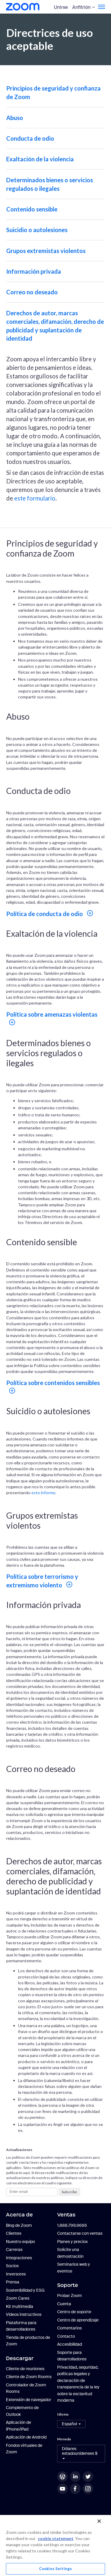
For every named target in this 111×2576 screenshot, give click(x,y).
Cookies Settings (55, 2568)
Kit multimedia (19, 2306)
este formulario (34, 498)
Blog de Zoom (19, 2225)
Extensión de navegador (28, 2399)
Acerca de (19, 2214)
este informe (43, 1492)
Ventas (66, 2214)
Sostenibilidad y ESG (25, 2290)
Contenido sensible (31, 209)
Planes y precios (72, 2241)
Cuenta (64, 2303)
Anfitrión (81, 7)
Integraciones (19, 2257)
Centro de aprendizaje (78, 2320)
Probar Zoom (69, 2295)
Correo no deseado (32, 292)
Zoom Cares (17, 2298)
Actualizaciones (19, 2149)
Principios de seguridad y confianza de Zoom (53, 92)
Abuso (14, 117)
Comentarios (69, 2328)
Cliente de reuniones (25, 2368)
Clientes (13, 2233)
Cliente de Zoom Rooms (29, 2376)
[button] (71, 2424)
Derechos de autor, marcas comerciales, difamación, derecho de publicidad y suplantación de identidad (55, 325)
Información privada (33, 271)
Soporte (67, 2285)
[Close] (99, 2521)
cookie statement (55, 2538)
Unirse (61, 7)
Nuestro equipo (20, 2241)
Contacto (66, 2336)
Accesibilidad (69, 2344)
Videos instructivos (23, 2314)
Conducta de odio (30, 138)
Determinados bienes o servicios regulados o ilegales (49, 184)
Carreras (14, 2249)
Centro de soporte (74, 2311)
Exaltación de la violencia (40, 159)
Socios (12, 2265)
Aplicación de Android (26, 2437)
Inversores (16, 2274)
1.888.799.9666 (72, 2225)
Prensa (12, 2282)
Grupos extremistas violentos (46, 250)
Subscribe (69, 2192)
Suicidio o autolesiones (36, 229)
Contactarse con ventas (79, 2233)
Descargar (19, 2358)
